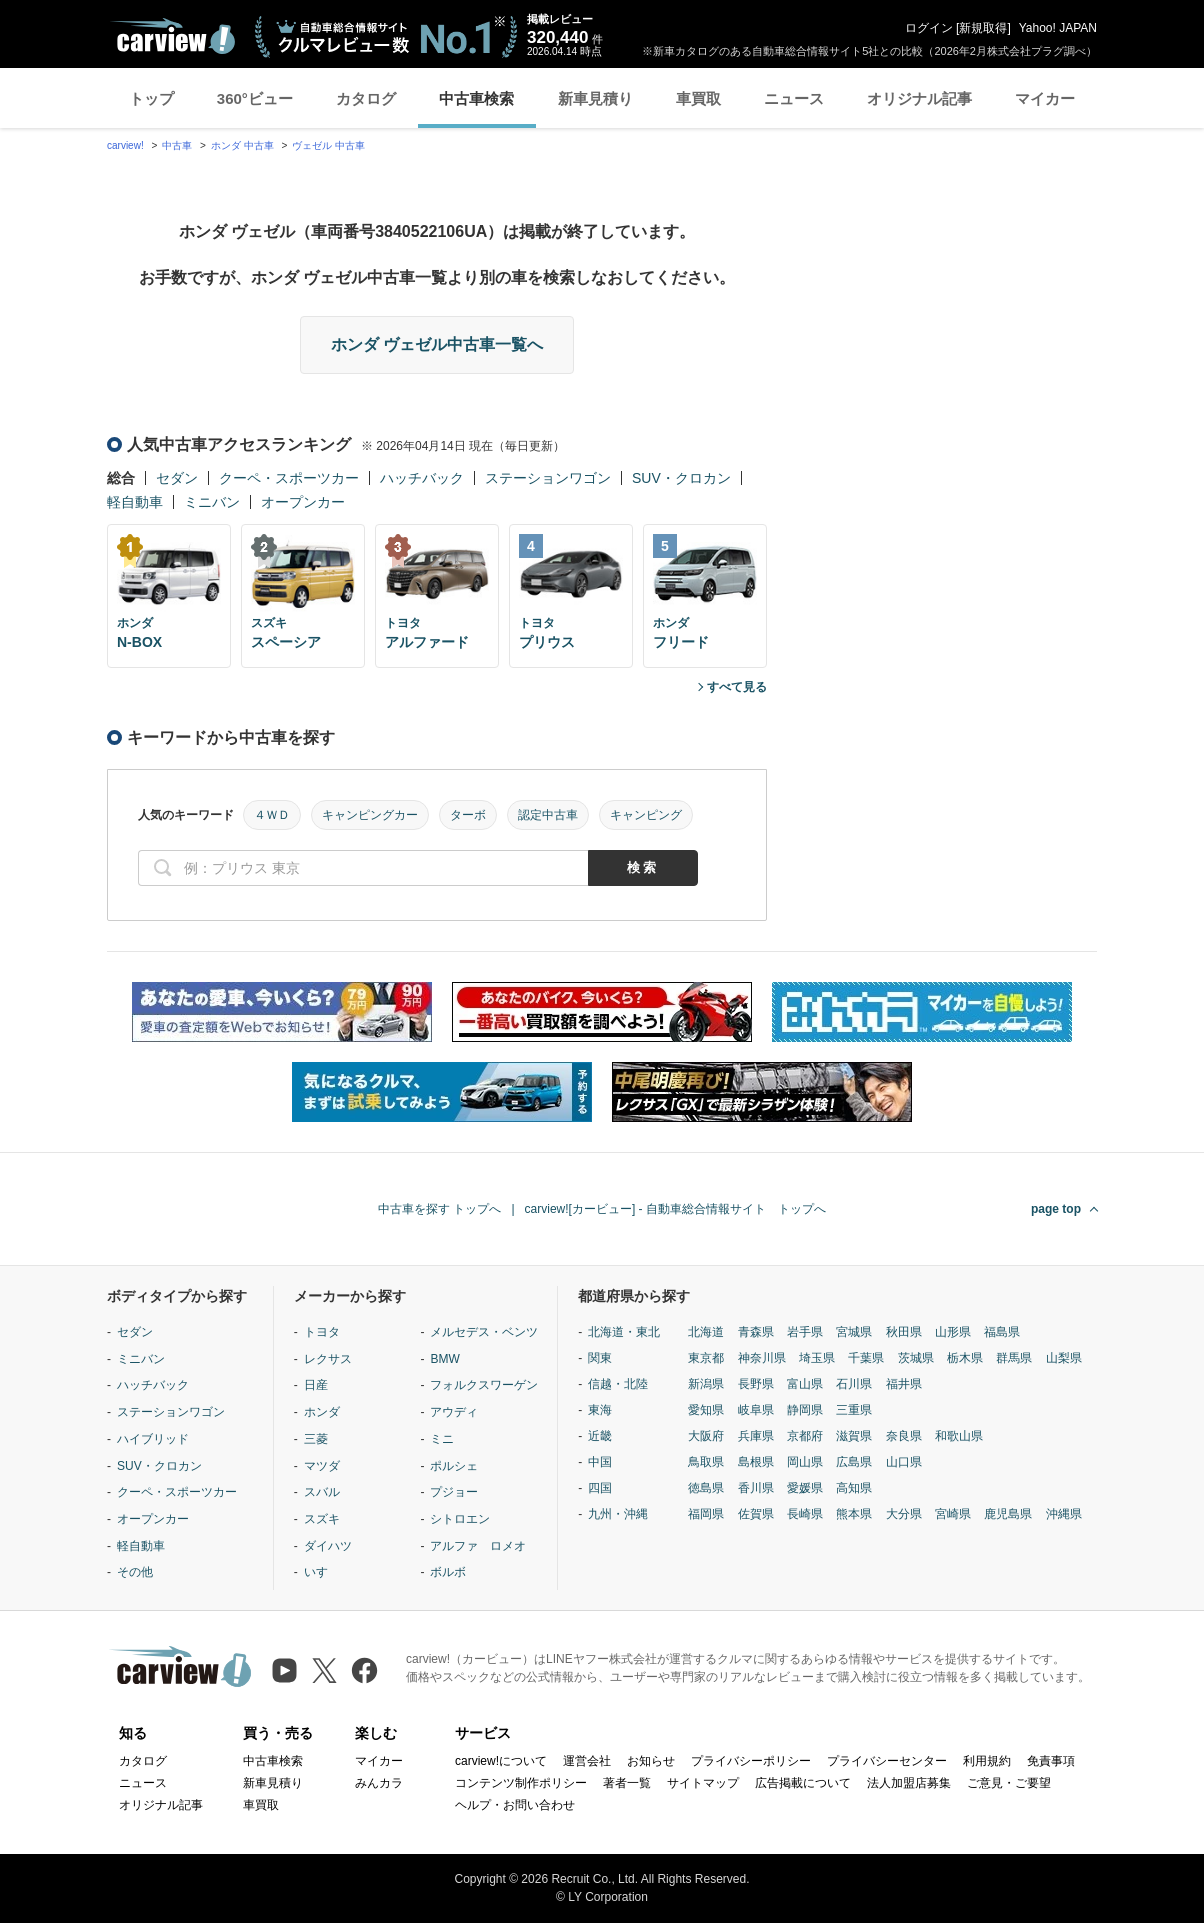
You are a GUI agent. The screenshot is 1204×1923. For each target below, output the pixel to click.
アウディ (454, 1412)
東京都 (706, 1358)
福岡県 (706, 1514)
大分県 (904, 1514)
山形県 (953, 1332)
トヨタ (322, 1332)
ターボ (468, 815)
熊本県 (854, 1514)
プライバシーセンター (887, 1761)
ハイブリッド (153, 1439)
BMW (444, 1359)
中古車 (177, 145)
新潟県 (706, 1384)
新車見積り (595, 98)
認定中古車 (548, 815)
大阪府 (706, 1436)
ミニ (442, 1439)
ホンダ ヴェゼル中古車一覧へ (437, 344)
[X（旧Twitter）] (324, 1670)
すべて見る (737, 687)
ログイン (929, 28)
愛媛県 (805, 1488)
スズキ (322, 1519)
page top (1056, 1209)
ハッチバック (422, 478)
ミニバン (212, 502)
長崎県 (805, 1514)
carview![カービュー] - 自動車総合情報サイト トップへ (675, 1209)
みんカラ (379, 1783)
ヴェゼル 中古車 (328, 145)
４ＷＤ (272, 815)
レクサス (328, 1359)
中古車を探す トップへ (439, 1209)
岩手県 (805, 1332)
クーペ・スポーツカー (289, 478)
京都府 (805, 1436)
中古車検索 (476, 98)
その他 (135, 1572)
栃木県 (965, 1358)
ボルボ (448, 1572)
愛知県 (706, 1410)
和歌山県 (959, 1436)
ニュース (794, 98)
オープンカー (303, 502)
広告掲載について (803, 1783)
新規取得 (983, 28)
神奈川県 (762, 1358)
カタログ (366, 98)
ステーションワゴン (548, 478)
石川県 (854, 1384)
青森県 (756, 1332)
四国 (600, 1488)
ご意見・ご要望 (1009, 1783)
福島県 (1002, 1332)
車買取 (698, 98)
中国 (600, 1462)
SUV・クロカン (681, 478)
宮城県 (854, 1332)
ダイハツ (328, 1546)
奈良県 (904, 1436)
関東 (600, 1358)
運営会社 (587, 1761)
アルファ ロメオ (478, 1546)
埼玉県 (817, 1358)
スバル (322, 1492)
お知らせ (651, 1761)
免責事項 (1051, 1761)
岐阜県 (756, 1410)
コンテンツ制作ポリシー (521, 1783)
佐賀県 (756, 1514)
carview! (125, 145)
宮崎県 (953, 1514)
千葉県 (866, 1358)
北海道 (706, 1332)
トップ (151, 98)
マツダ (322, 1466)
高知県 (854, 1488)
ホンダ (322, 1412)
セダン (177, 478)
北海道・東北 (624, 1332)
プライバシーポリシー (751, 1761)
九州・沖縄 (618, 1514)
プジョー (454, 1492)
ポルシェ (454, 1466)
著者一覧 (627, 1783)
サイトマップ (703, 1783)
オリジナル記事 (919, 98)
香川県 (756, 1488)
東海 (600, 1410)
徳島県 (706, 1488)
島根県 (756, 1462)
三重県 (854, 1410)
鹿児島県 (1008, 1514)
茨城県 (916, 1358)
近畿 (600, 1436)
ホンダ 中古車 (242, 145)
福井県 (904, 1384)
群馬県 (1014, 1358)
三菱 (316, 1439)
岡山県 (805, 1462)
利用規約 (987, 1761)
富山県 (805, 1384)
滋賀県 (854, 1436)
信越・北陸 (618, 1384)
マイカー (1045, 98)
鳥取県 (706, 1462)
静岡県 (805, 1410)
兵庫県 (756, 1436)
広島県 (854, 1462)
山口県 (904, 1462)
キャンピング (646, 815)
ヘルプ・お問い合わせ (515, 1805)
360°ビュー (255, 98)
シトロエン (460, 1519)
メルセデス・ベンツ (484, 1332)
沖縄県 (1064, 1514)
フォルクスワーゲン (484, 1385)
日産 (316, 1385)
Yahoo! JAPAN (1058, 28)
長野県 (756, 1384)
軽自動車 (135, 502)
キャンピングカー (370, 815)
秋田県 (904, 1332)
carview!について (501, 1761)
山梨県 (1064, 1358)
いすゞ (322, 1572)
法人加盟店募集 (909, 1783)
